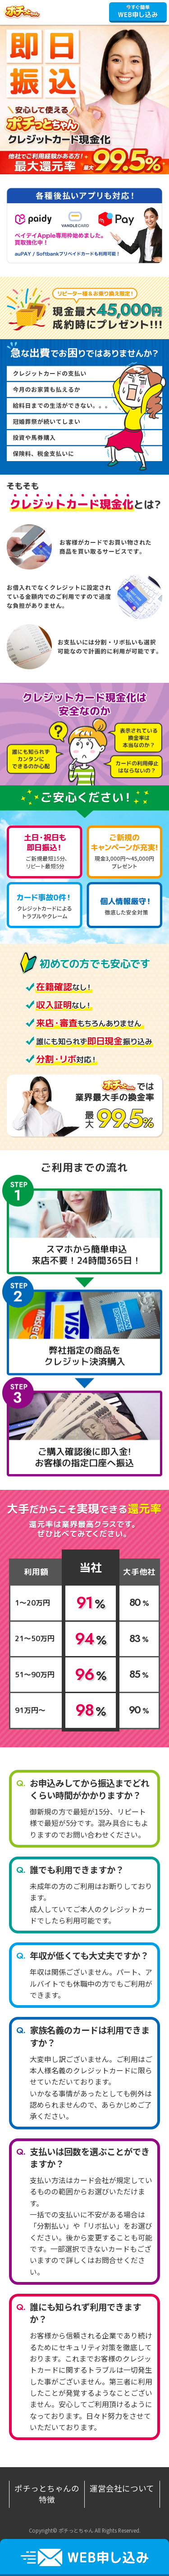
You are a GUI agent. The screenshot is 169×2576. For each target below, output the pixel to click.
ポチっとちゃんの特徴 (46, 2494)
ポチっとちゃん (27, 12)
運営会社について (122, 2488)
